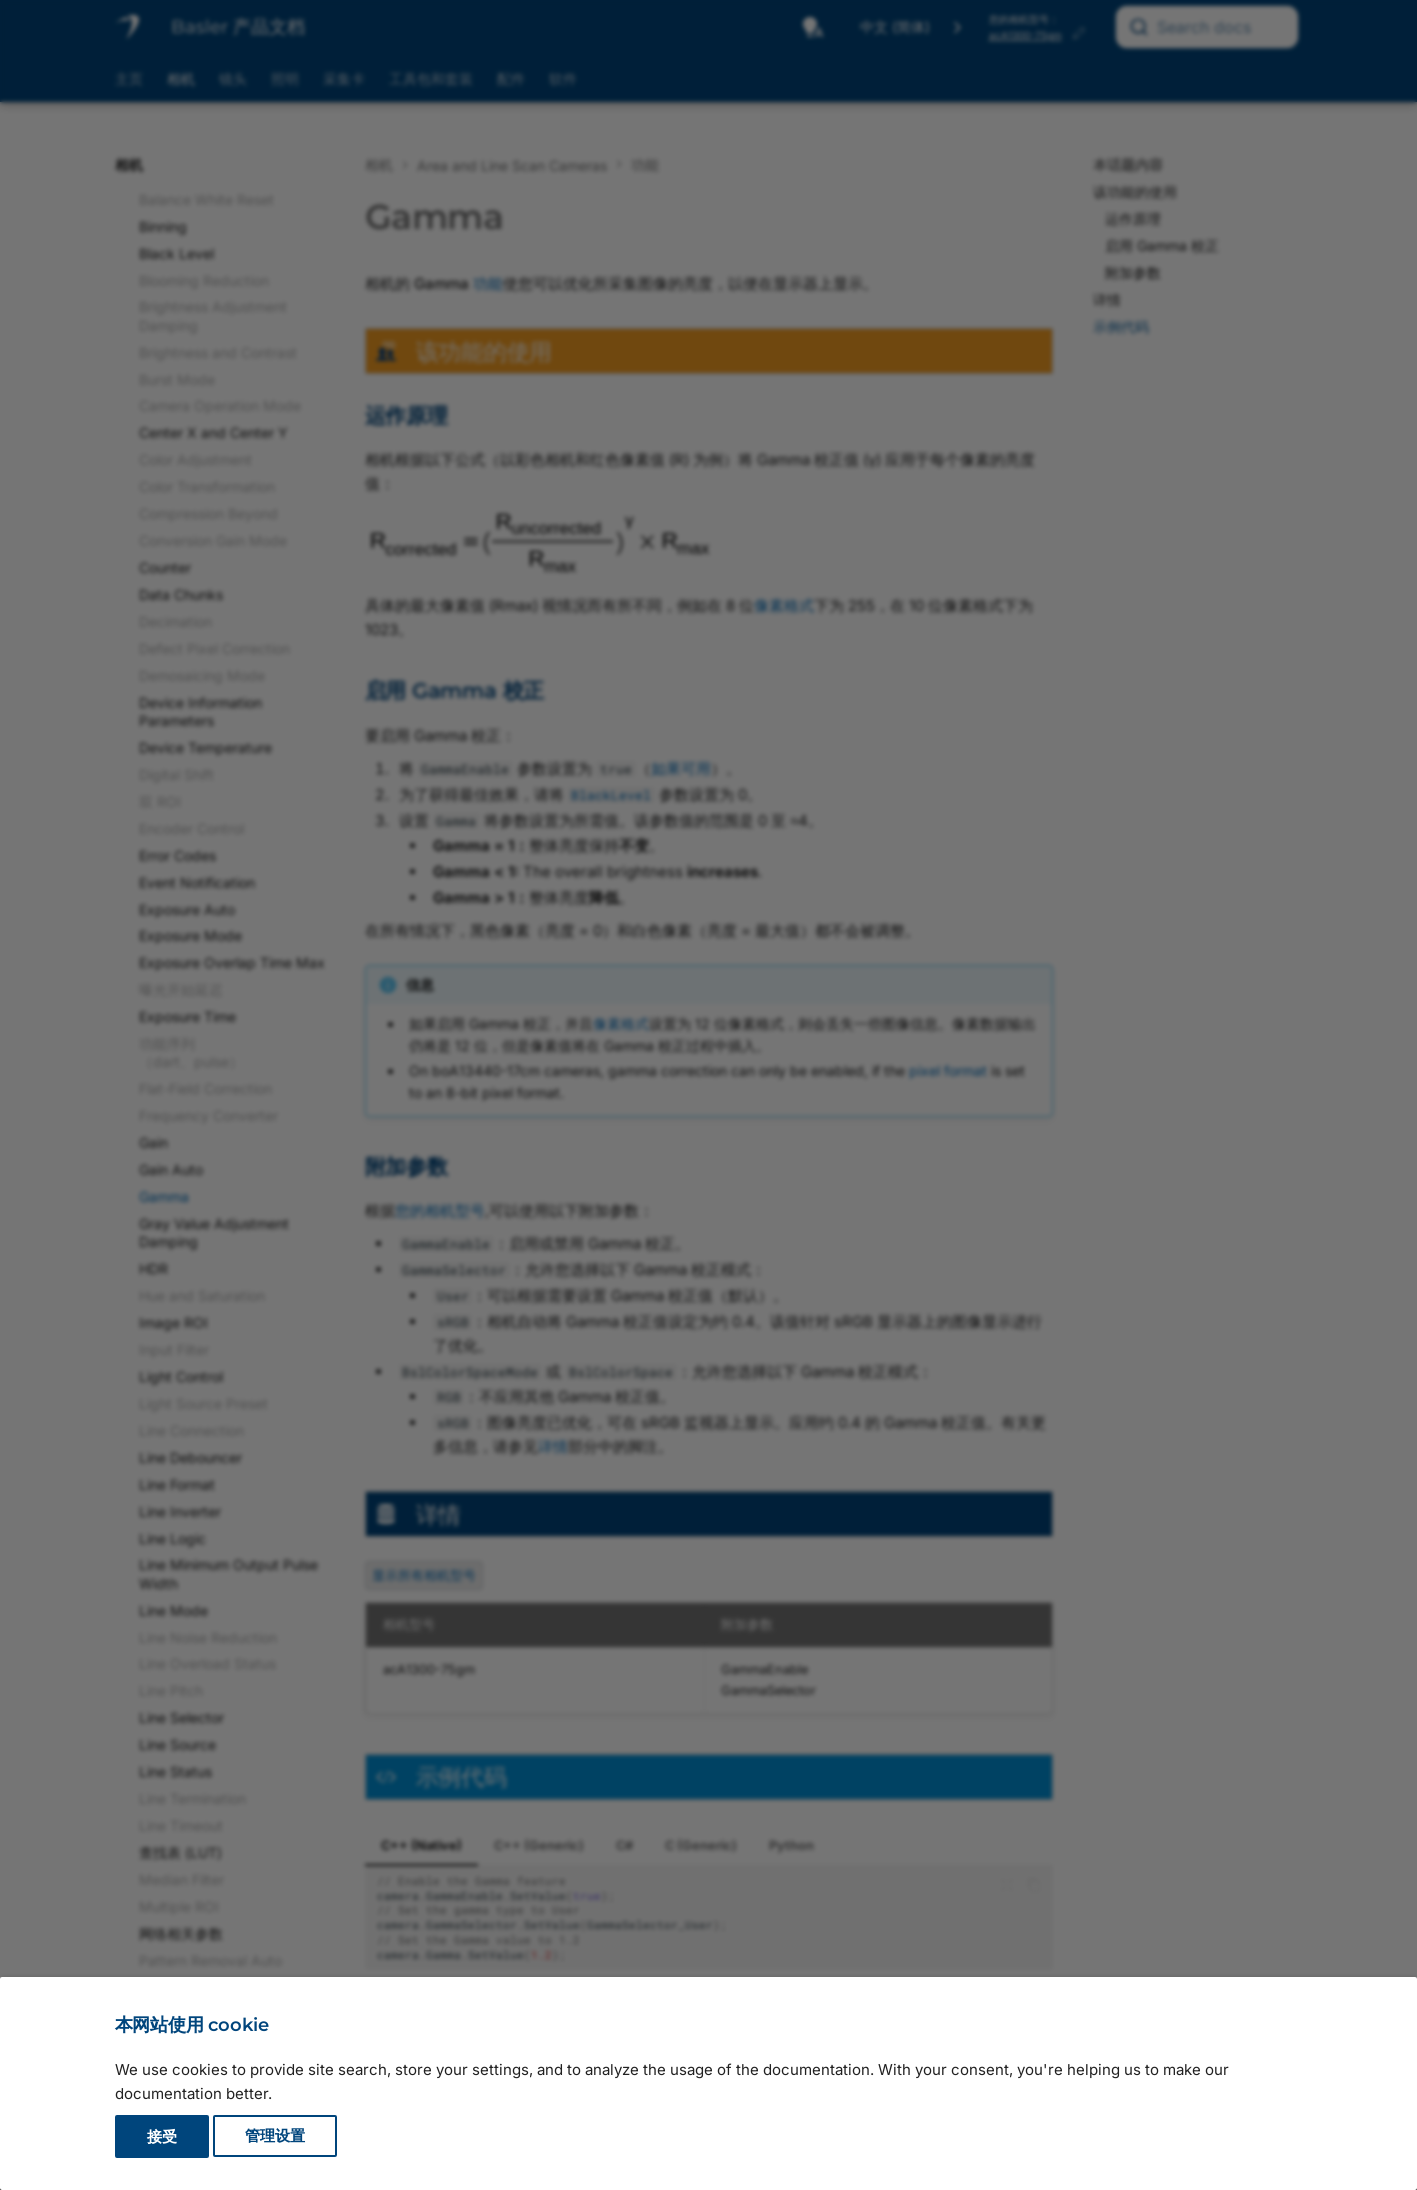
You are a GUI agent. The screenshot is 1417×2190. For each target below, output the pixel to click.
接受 (162, 2136)
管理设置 (275, 2136)
